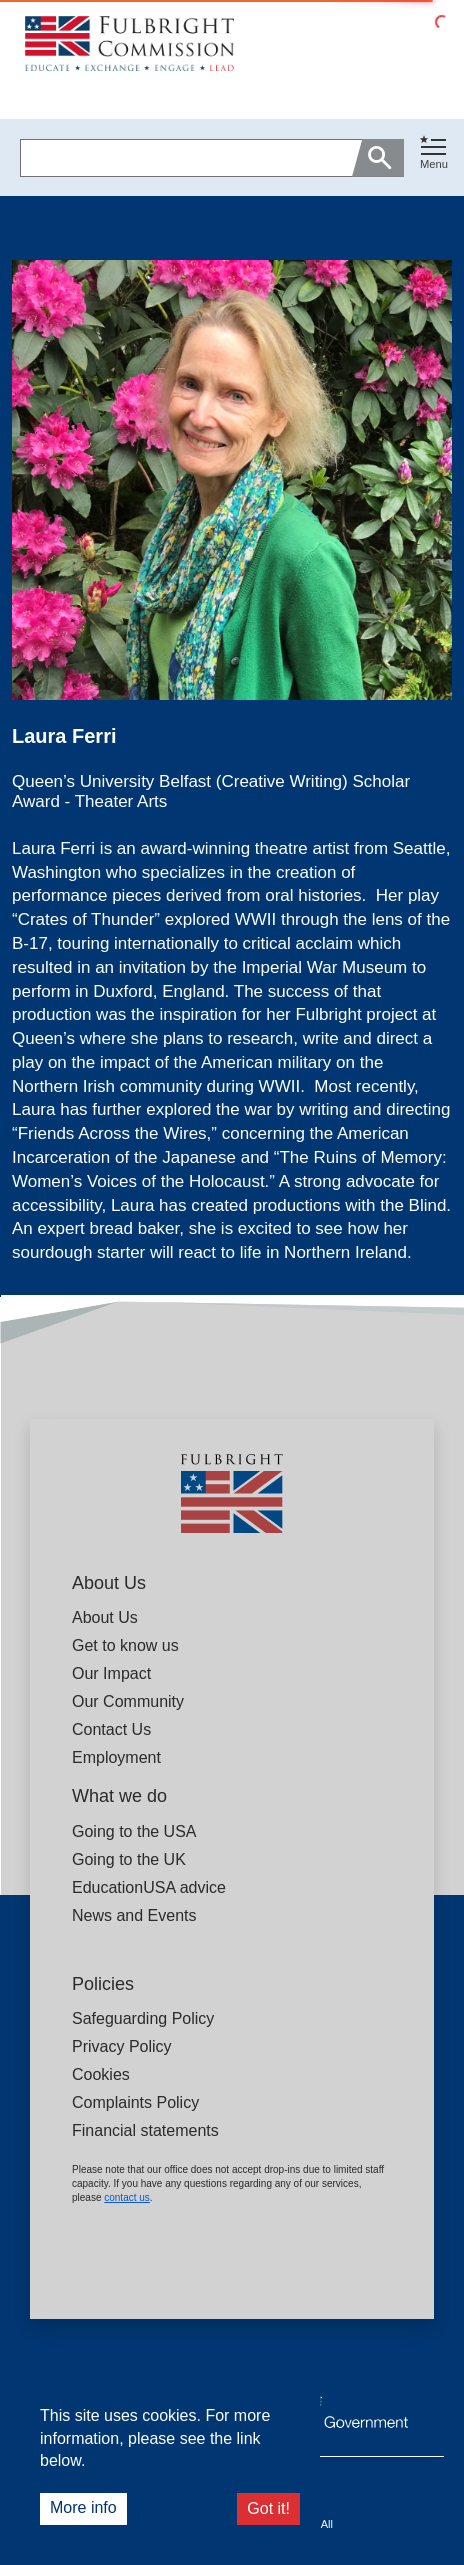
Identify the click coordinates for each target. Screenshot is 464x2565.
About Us (105, 1617)
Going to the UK (129, 1859)
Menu (434, 164)
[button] (434, 157)
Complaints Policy (135, 2102)
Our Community (128, 1701)
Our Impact (111, 1673)
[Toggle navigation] (434, 153)
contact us (127, 2197)
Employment (116, 1757)
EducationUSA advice (149, 1887)
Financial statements (145, 2130)
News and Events (134, 1915)
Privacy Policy (122, 2046)
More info (83, 2507)
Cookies (101, 2074)
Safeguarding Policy (143, 2018)
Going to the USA (134, 1831)
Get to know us (125, 1645)
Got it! (268, 2508)
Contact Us (111, 1729)
